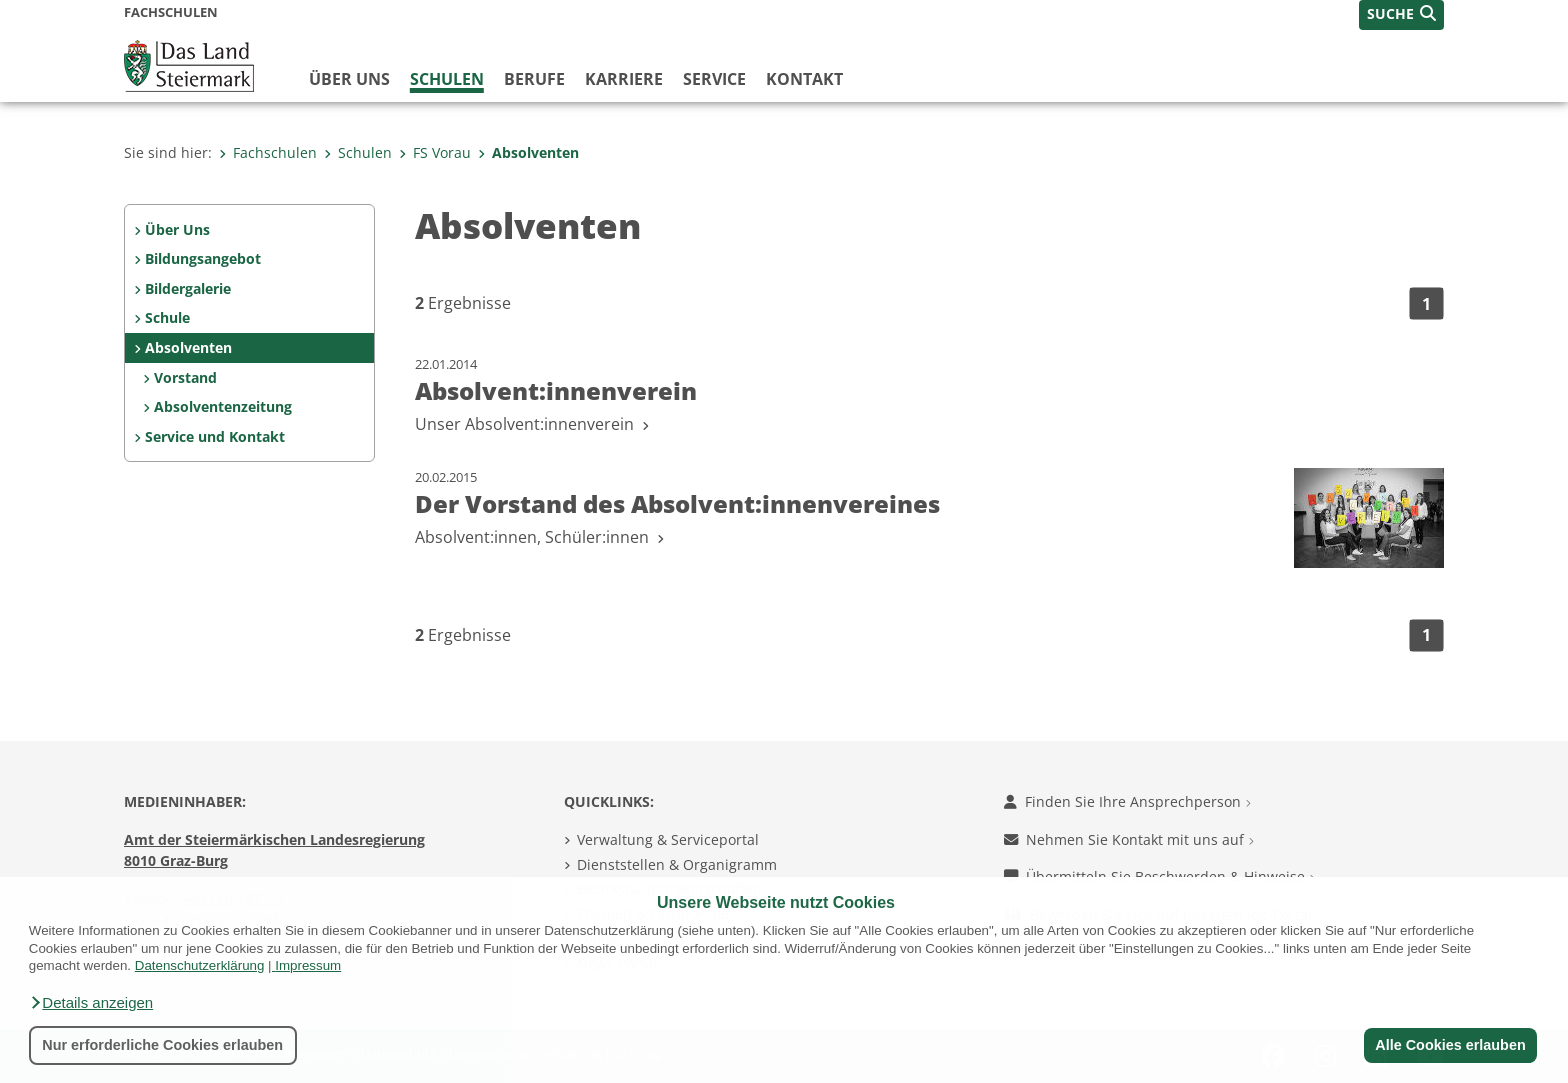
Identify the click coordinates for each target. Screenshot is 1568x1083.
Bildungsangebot (203, 258)
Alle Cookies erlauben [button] (1450, 1045)
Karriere (624, 79)
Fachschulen (268, 152)
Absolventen (528, 152)
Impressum (308, 965)
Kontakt (804, 79)
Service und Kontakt (215, 436)
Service (714, 79)
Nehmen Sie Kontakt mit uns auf (1129, 839)
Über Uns (177, 229)
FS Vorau (435, 152)
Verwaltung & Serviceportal (668, 839)
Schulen (447, 79)
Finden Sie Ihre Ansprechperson (1127, 801)
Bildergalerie (188, 288)
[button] (91, 1003)
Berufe (534, 79)
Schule (167, 317)
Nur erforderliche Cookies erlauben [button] (162, 1045)
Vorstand (185, 377)
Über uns (349, 79)
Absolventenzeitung (223, 406)
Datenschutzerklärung (200, 965)
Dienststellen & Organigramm (677, 864)
